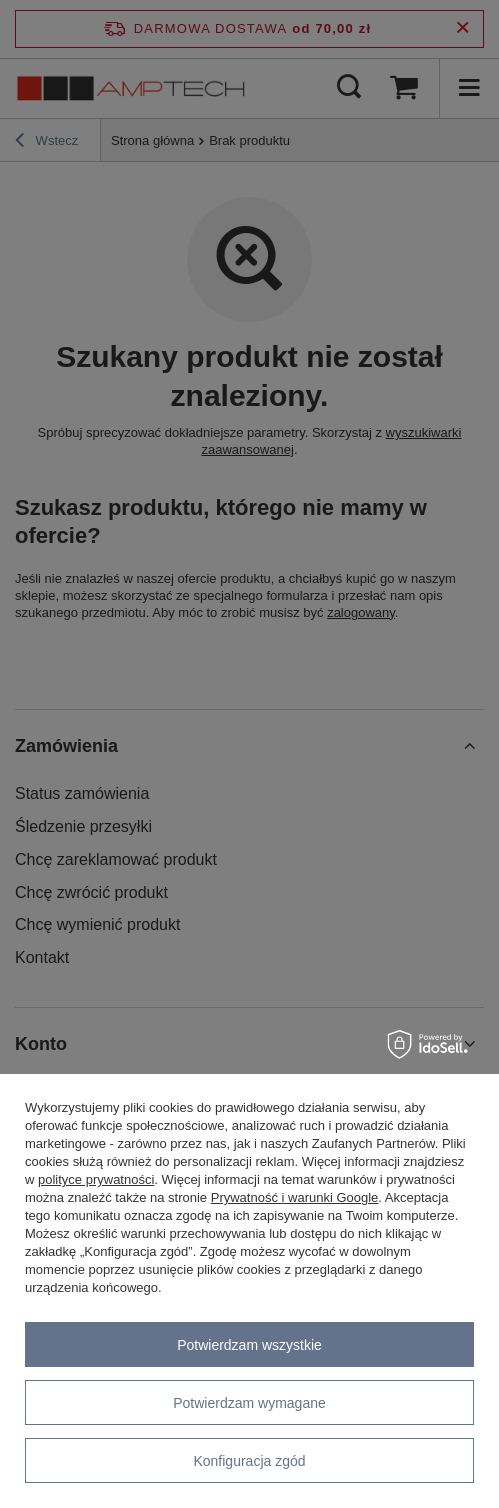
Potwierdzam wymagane (249, 1403)
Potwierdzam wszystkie (249, 1345)
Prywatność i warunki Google (295, 1197)
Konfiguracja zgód (249, 1461)
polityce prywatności (96, 1179)
